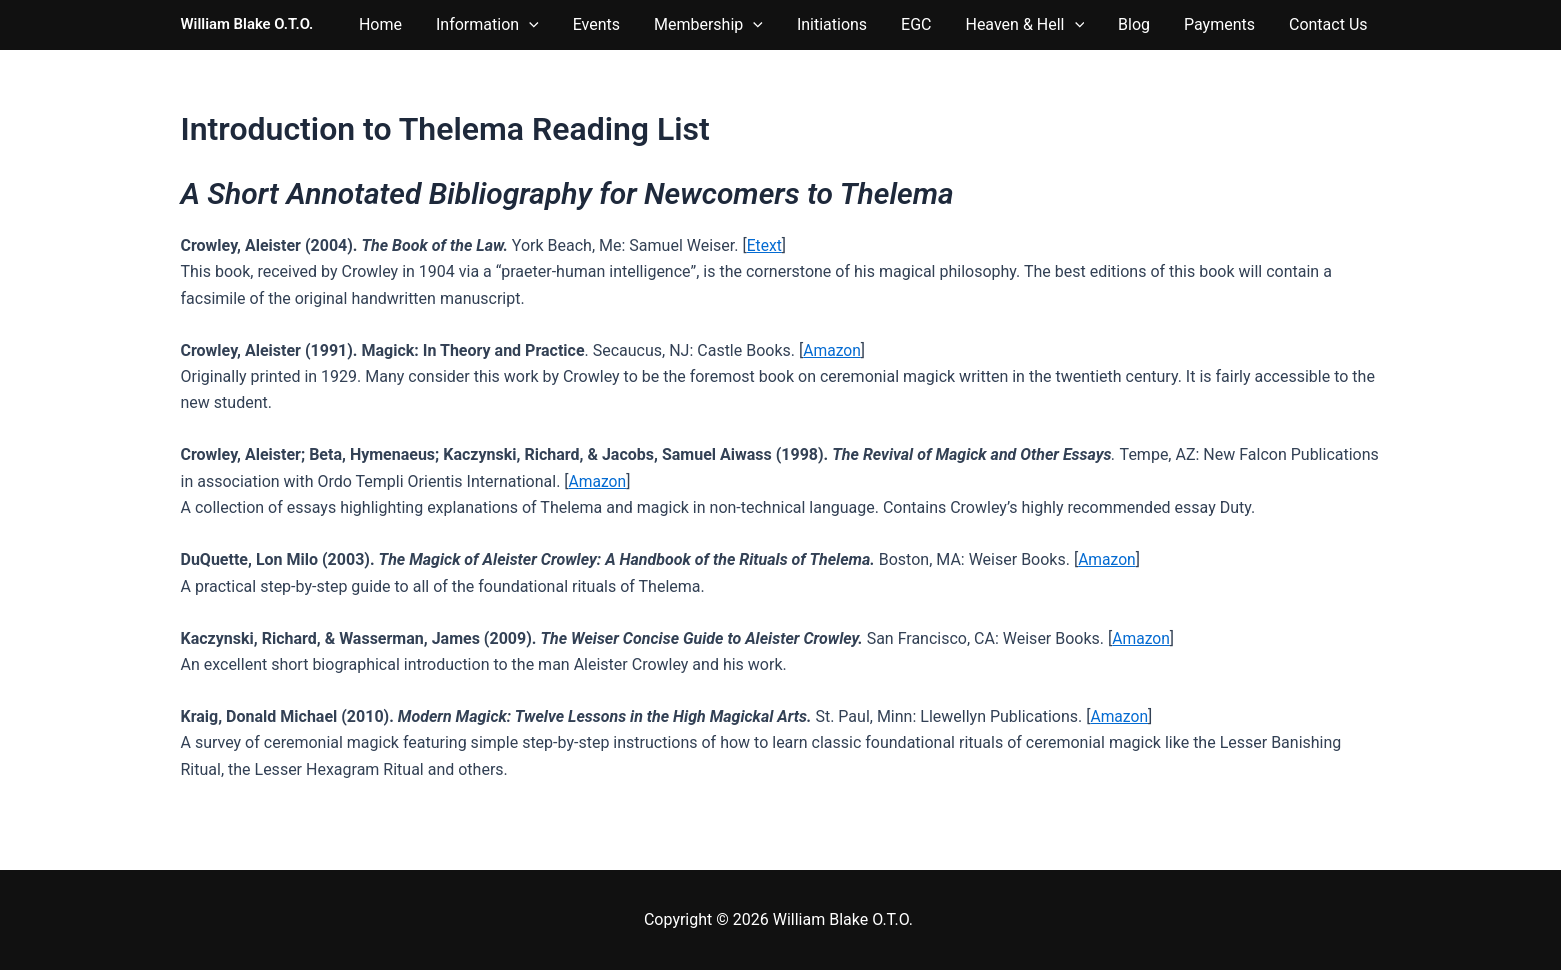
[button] (631, 25)
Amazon (832, 350)
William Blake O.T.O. (247, 24)
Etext (765, 245)
